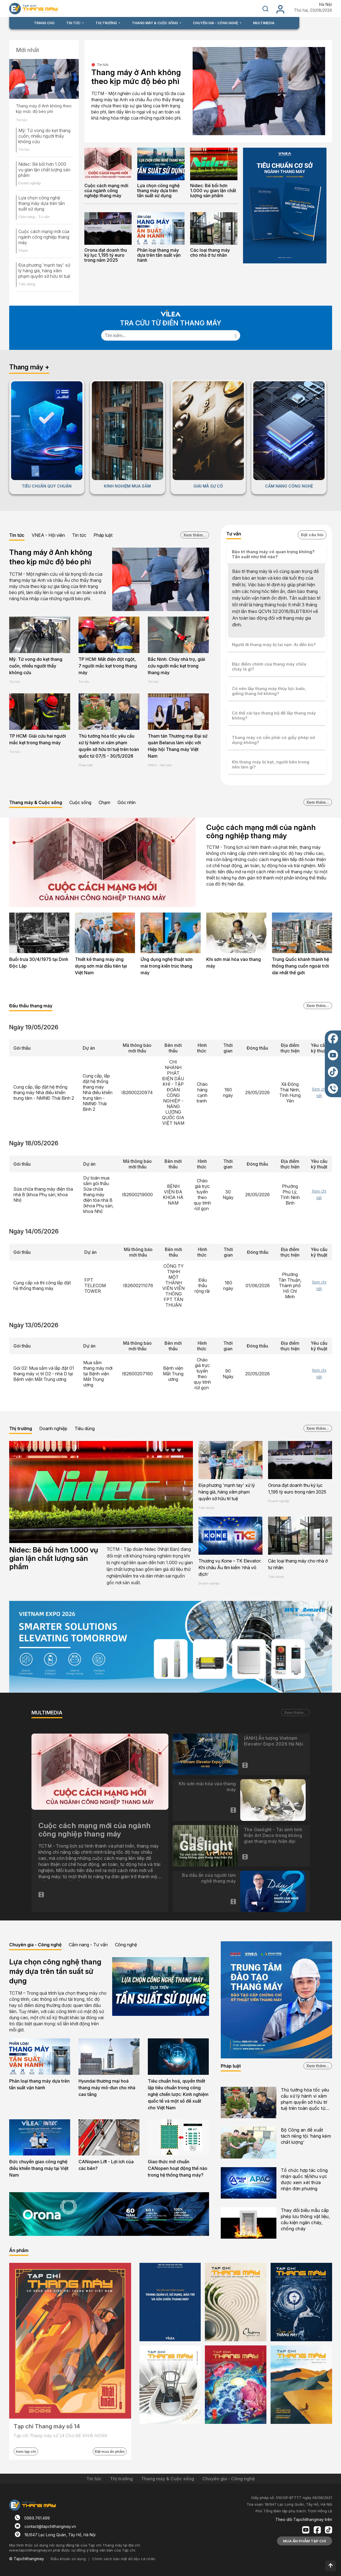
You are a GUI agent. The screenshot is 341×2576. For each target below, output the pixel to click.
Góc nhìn (126, 802)
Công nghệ (126, 1944)
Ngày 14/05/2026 (34, 1231)
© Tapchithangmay (26, 2558)
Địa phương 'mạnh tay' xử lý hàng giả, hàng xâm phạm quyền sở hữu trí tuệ (44, 270)
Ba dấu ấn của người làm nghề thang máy (209, 1878)
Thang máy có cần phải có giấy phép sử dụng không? (273, 740)
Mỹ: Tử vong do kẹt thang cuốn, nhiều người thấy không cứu (44, 136)
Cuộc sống (80, 802)
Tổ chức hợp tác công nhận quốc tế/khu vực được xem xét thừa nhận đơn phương (304, 2179)
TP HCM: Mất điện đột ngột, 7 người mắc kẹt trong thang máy (107, 665)
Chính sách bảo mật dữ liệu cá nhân (123, 2559)
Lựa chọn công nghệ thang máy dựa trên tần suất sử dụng (41, 203)
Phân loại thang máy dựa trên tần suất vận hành (159, 255)
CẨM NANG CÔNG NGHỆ (289, 486)
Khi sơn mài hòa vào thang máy (233, 962)
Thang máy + (29, 367)
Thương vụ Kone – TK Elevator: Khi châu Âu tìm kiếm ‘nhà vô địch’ (229, 1567)
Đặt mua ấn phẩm (110, 2451)
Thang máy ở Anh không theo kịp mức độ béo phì (44, 108)
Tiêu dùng (26, 284)
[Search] (166, 335)
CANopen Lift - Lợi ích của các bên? (106, 2165)
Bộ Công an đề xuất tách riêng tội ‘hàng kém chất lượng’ (306, 2136)
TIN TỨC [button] (73, 23)
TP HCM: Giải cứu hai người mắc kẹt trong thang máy (37, 739)
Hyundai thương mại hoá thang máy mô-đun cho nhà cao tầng (106, 2087)
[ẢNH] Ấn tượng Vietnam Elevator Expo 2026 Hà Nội (273, 1741)
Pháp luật (103, 535)
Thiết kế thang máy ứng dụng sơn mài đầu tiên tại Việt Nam (101, 965)
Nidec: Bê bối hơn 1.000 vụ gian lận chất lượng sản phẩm (44, 169)
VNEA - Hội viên (48, 535)
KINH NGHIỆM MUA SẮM (127, 486)
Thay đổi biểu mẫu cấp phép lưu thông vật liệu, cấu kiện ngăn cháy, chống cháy (305, 2219)
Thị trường (20, 1428)
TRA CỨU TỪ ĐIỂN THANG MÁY (170, 323)
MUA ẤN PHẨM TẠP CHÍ (304, 2541)
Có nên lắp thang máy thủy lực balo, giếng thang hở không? (269, 691)
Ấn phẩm (18, 2250)
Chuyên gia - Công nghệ (35, 1944)
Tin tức (21, 120)
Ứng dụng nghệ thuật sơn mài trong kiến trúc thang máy (167, 965)
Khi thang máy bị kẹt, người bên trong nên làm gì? (270, 764)
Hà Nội (325, 4)
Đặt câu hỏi (312, 534)
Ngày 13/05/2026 (33, 1325)
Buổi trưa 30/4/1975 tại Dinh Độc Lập (38, 962)
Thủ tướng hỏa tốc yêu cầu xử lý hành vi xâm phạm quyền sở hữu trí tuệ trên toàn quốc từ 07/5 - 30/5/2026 (108, 746)
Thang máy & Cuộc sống (35, 802)
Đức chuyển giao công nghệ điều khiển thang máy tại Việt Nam (38, 2168)
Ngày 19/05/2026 (33, 1027)
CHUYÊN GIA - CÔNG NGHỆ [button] (216, 23)
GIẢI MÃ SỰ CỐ (208, 486)
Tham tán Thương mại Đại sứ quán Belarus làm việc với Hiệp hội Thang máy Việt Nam (177, 746)
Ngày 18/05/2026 (33, 1143)
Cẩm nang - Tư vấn (34, 217)
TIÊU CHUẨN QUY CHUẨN (47, 486)
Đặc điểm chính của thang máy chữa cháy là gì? (269, 666)
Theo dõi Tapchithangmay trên (303, 2519)
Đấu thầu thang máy (30, 1005)
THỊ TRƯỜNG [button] (106, 23)
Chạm (23, 250)
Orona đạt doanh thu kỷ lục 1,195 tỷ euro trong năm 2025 (105, 255)
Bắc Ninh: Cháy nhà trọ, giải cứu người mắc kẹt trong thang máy (176, 665)
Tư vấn (233, 534)
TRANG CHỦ (44, 23)
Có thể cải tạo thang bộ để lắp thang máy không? (274, 715)
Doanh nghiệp (29, 183)
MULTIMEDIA (263, 23)
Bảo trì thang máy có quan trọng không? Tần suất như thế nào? (273, 554)
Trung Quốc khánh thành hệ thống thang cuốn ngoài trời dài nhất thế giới (300, 965)
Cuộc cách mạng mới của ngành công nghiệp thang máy (43, 237)
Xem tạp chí (26, 2451)
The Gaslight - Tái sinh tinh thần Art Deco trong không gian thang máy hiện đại (273, 1835)
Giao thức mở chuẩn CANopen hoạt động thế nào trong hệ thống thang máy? (177, 2168)
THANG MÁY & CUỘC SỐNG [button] (155, 23)
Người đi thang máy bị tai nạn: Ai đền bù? (274, 644)
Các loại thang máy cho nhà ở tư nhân (210, 252)
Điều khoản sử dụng (68, 2559)
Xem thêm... (194, 535)
